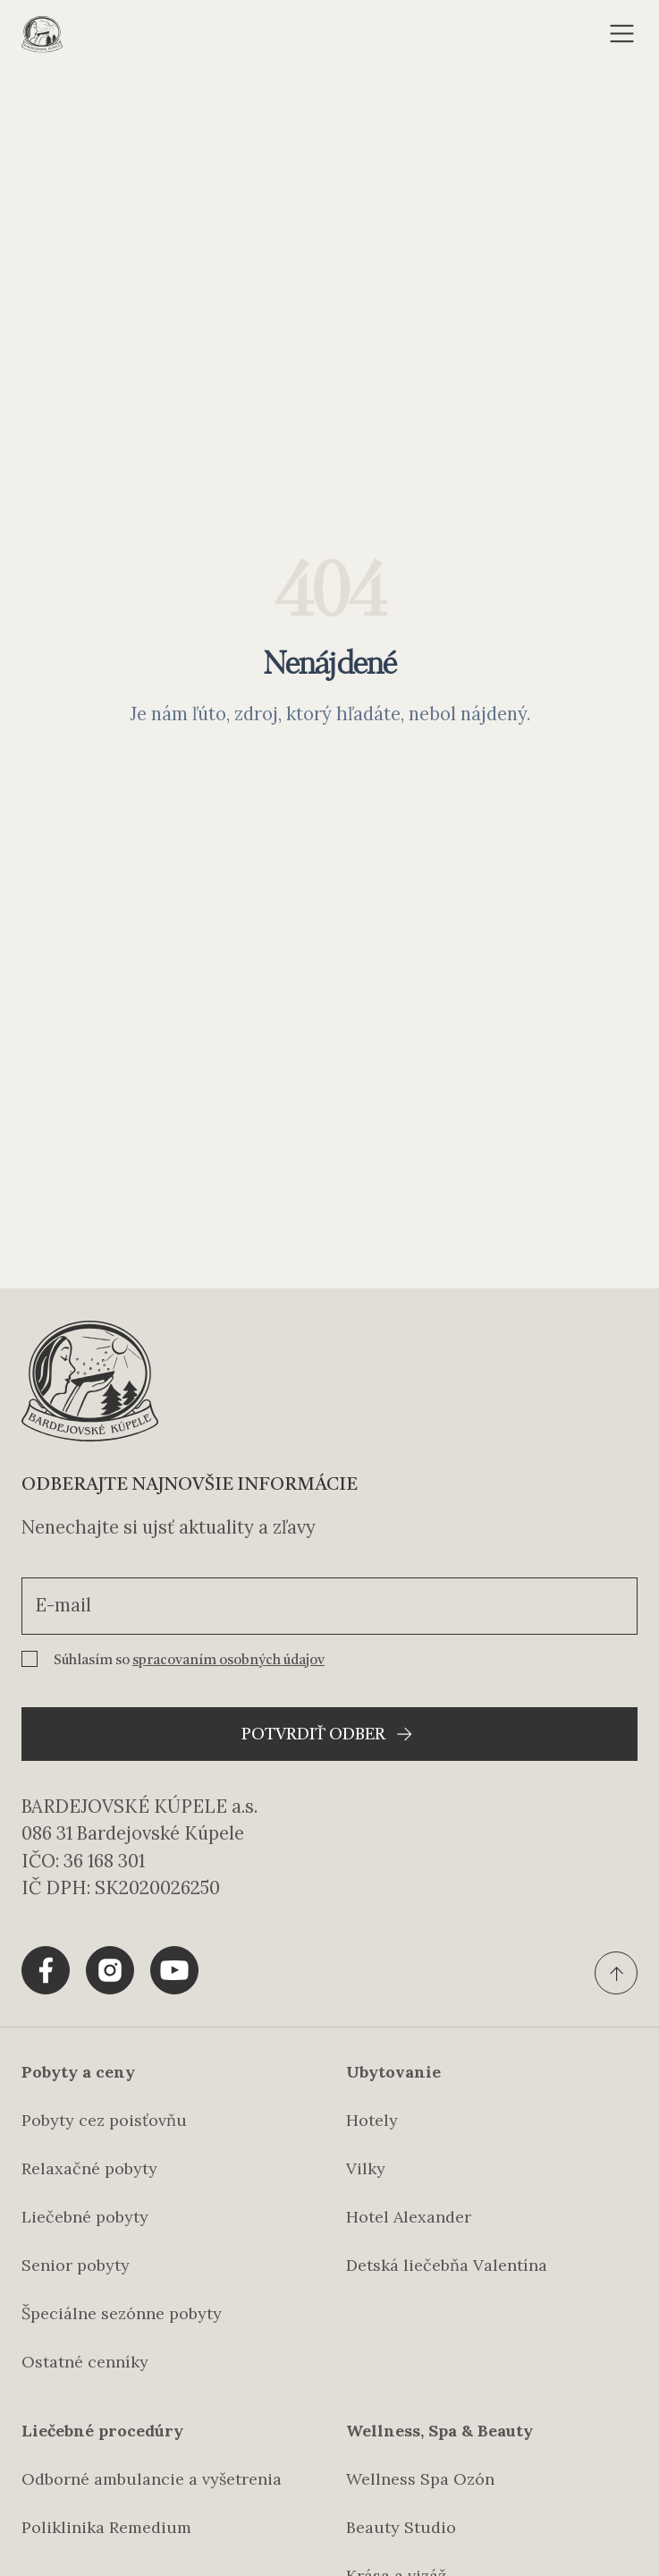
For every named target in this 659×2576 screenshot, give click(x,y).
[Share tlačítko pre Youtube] (174, 1970)
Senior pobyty (75, 2265)
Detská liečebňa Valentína (446, 2265)
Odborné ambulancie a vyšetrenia (151, 2479)
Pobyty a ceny (78, 2072)
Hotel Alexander (408, 2216)
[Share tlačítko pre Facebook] (45, 1970)
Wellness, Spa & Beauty (439, 2430)
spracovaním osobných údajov (228, 1661)
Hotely (372, 2120)
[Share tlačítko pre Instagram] (110, 1970)
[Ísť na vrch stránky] (616, 1972)
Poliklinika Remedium (106, 2527)
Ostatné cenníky (84, 2361)
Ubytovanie (393, 2072)
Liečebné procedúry (102, 2430)
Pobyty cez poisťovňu (104, 2120)
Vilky (365, 2168)
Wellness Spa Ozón (420, 2479)
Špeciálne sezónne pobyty (121, 2313)
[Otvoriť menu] (622, 34)
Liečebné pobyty (84, 2216)
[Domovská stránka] (42, 34)
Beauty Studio (401, 2527)
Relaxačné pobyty (89, 2168)
